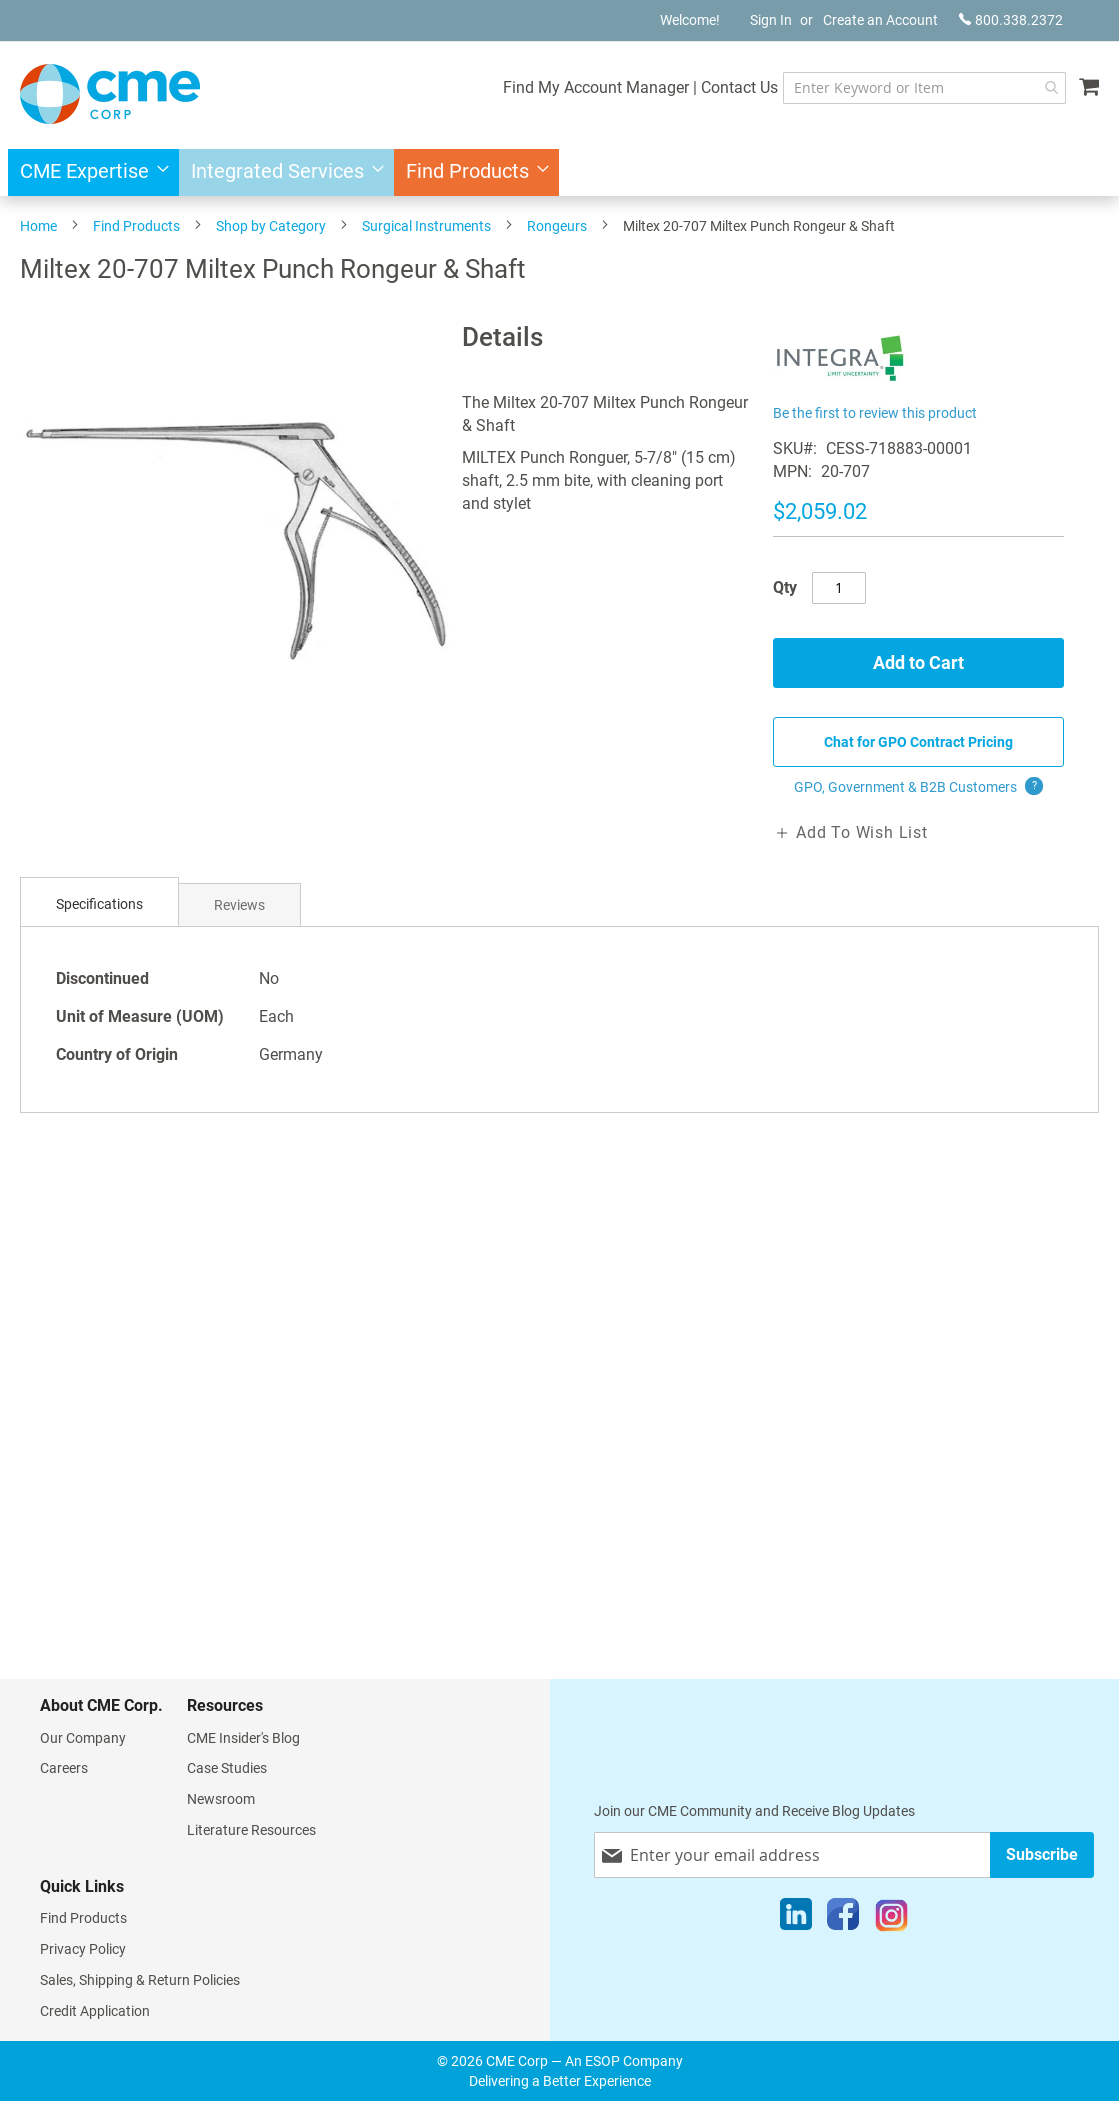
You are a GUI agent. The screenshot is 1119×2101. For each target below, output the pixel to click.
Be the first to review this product (875, 413)
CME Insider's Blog (243, 1738)
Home (38, 226)
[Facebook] (843, 1919)
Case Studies (227, 1768)
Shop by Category (271, 226)
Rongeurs (557, 226)
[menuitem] (88, 172)
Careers (64, 1768)
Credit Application (95, 2011)
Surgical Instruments (426, 226)
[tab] (99, 904)
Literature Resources (251, 1830)
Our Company (83, 1738)
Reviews (239, 905)
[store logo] (110, 94)
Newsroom (221, 1799)
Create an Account (880, 20)
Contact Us (739, 87)
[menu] (559, 172)
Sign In (771, 20)
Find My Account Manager (596, 87)
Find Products (136, 226)
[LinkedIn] (796, 1919)
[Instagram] (891, 1919)
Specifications (99, 904)
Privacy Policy (83, 1949)
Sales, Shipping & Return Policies (140, 1980)
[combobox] (924, 88)
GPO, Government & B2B (918, 787)
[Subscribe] (1042, 1854)
